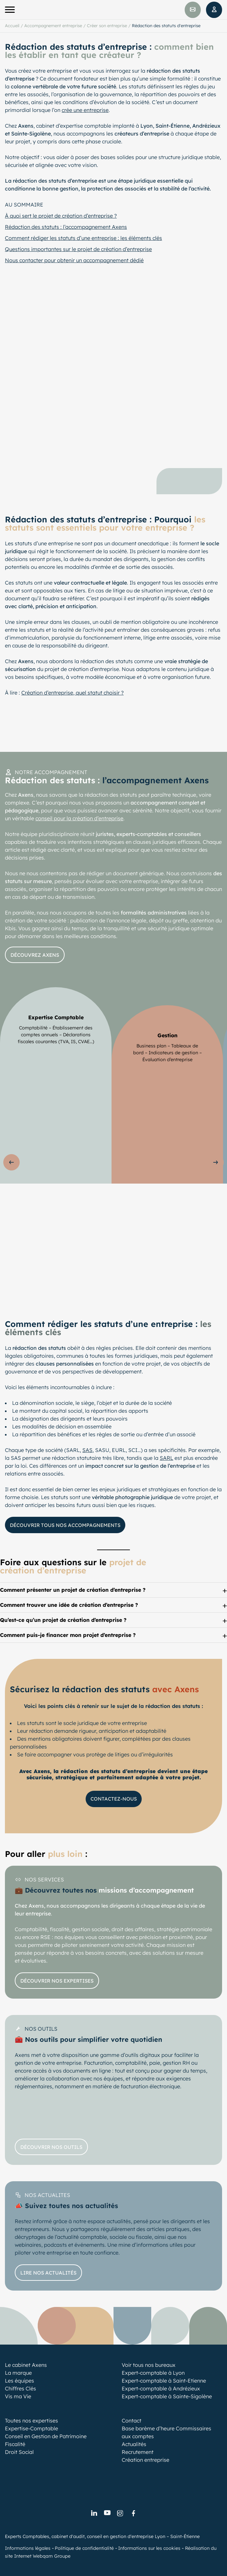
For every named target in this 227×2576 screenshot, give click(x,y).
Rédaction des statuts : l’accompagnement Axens (66, 227)
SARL (166, 1458)
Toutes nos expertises (31, 2420)
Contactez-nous (114, 1799)
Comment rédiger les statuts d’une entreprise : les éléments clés (83, 238)
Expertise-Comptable (31, 2428)
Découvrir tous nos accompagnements (65, 1525)
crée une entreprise (85, 110)
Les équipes (19, 2380)
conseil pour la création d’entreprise (79, 818)
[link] (94, 2513)
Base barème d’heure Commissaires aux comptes (166, 2432)
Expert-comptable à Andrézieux (161, 2388)
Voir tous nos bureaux (148, 2365)
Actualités (134, 2444)
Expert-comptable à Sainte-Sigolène (167, 2396)
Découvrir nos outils (51, 2147)
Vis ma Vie (18, 2396)
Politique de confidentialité (84, 2548)
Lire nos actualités (48, 2272)
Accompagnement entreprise (53, 25)
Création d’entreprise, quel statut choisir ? (72, 692)
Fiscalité (15, 2444)
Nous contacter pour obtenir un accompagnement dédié (74, 260)
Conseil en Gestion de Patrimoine (46, 2436)
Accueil (12, 25)
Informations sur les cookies (149, 2548)
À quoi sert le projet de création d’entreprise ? (61, 215)
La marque (18, 2372)
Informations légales (28, 2548)
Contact (131, 2420)
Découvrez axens (34, 955)
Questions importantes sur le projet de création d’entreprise (78, 249)
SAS (87, 1450)
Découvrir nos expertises (56, 1980)
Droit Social (19, 2452)
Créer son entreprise (107, 25)
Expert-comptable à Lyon (153, 2372)
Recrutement (138, 2452)
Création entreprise (145, 2460)
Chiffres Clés (20, 2388)
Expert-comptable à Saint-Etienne (164, 2380)
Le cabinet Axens (26, 2365)
